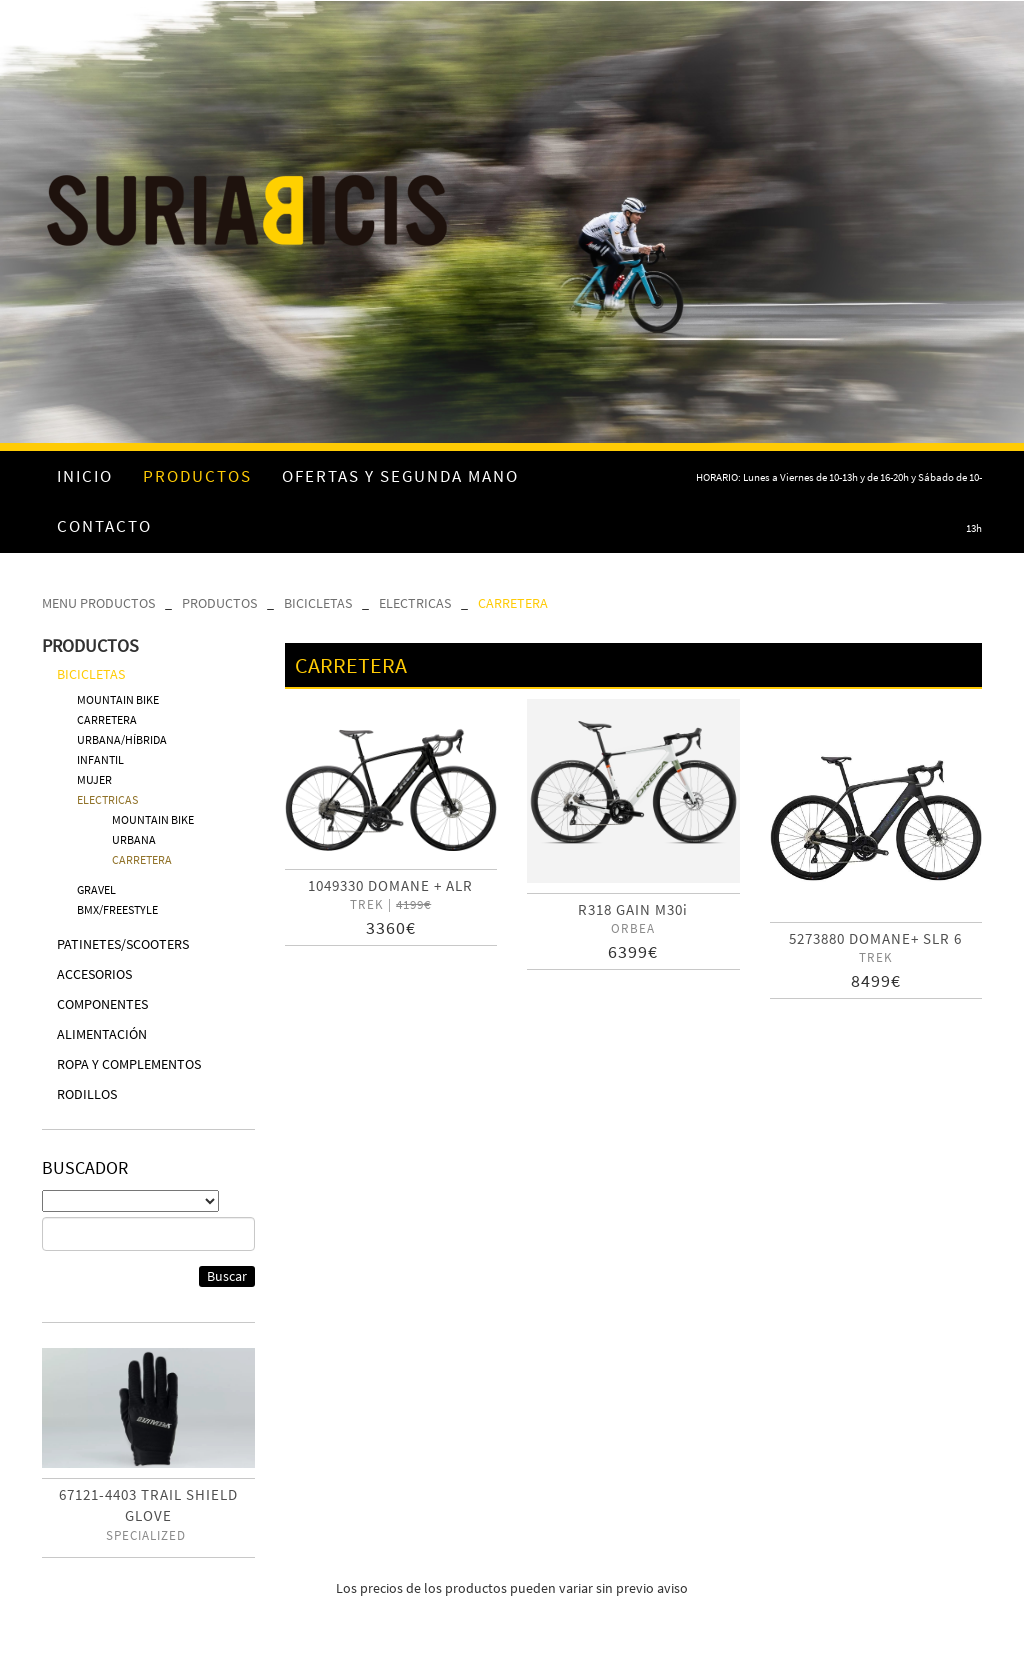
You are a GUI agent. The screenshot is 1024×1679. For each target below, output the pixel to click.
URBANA (134, 839)
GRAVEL (96, 889)
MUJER (94, 779)
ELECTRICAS (415, 603)
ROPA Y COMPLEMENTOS (129, 1064)
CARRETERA (513, 603)
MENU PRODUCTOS (98, 603)
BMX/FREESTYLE (117, 909)
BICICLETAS (318, 603)
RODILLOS (87, 1094)
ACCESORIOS (94, 974)
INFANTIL (100, 759)
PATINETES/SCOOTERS (123, 944)
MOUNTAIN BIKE (118, 699)
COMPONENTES (102, 1004)
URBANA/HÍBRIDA (122, 739)
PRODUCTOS (219, 603)
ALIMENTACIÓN (102, 1034)
